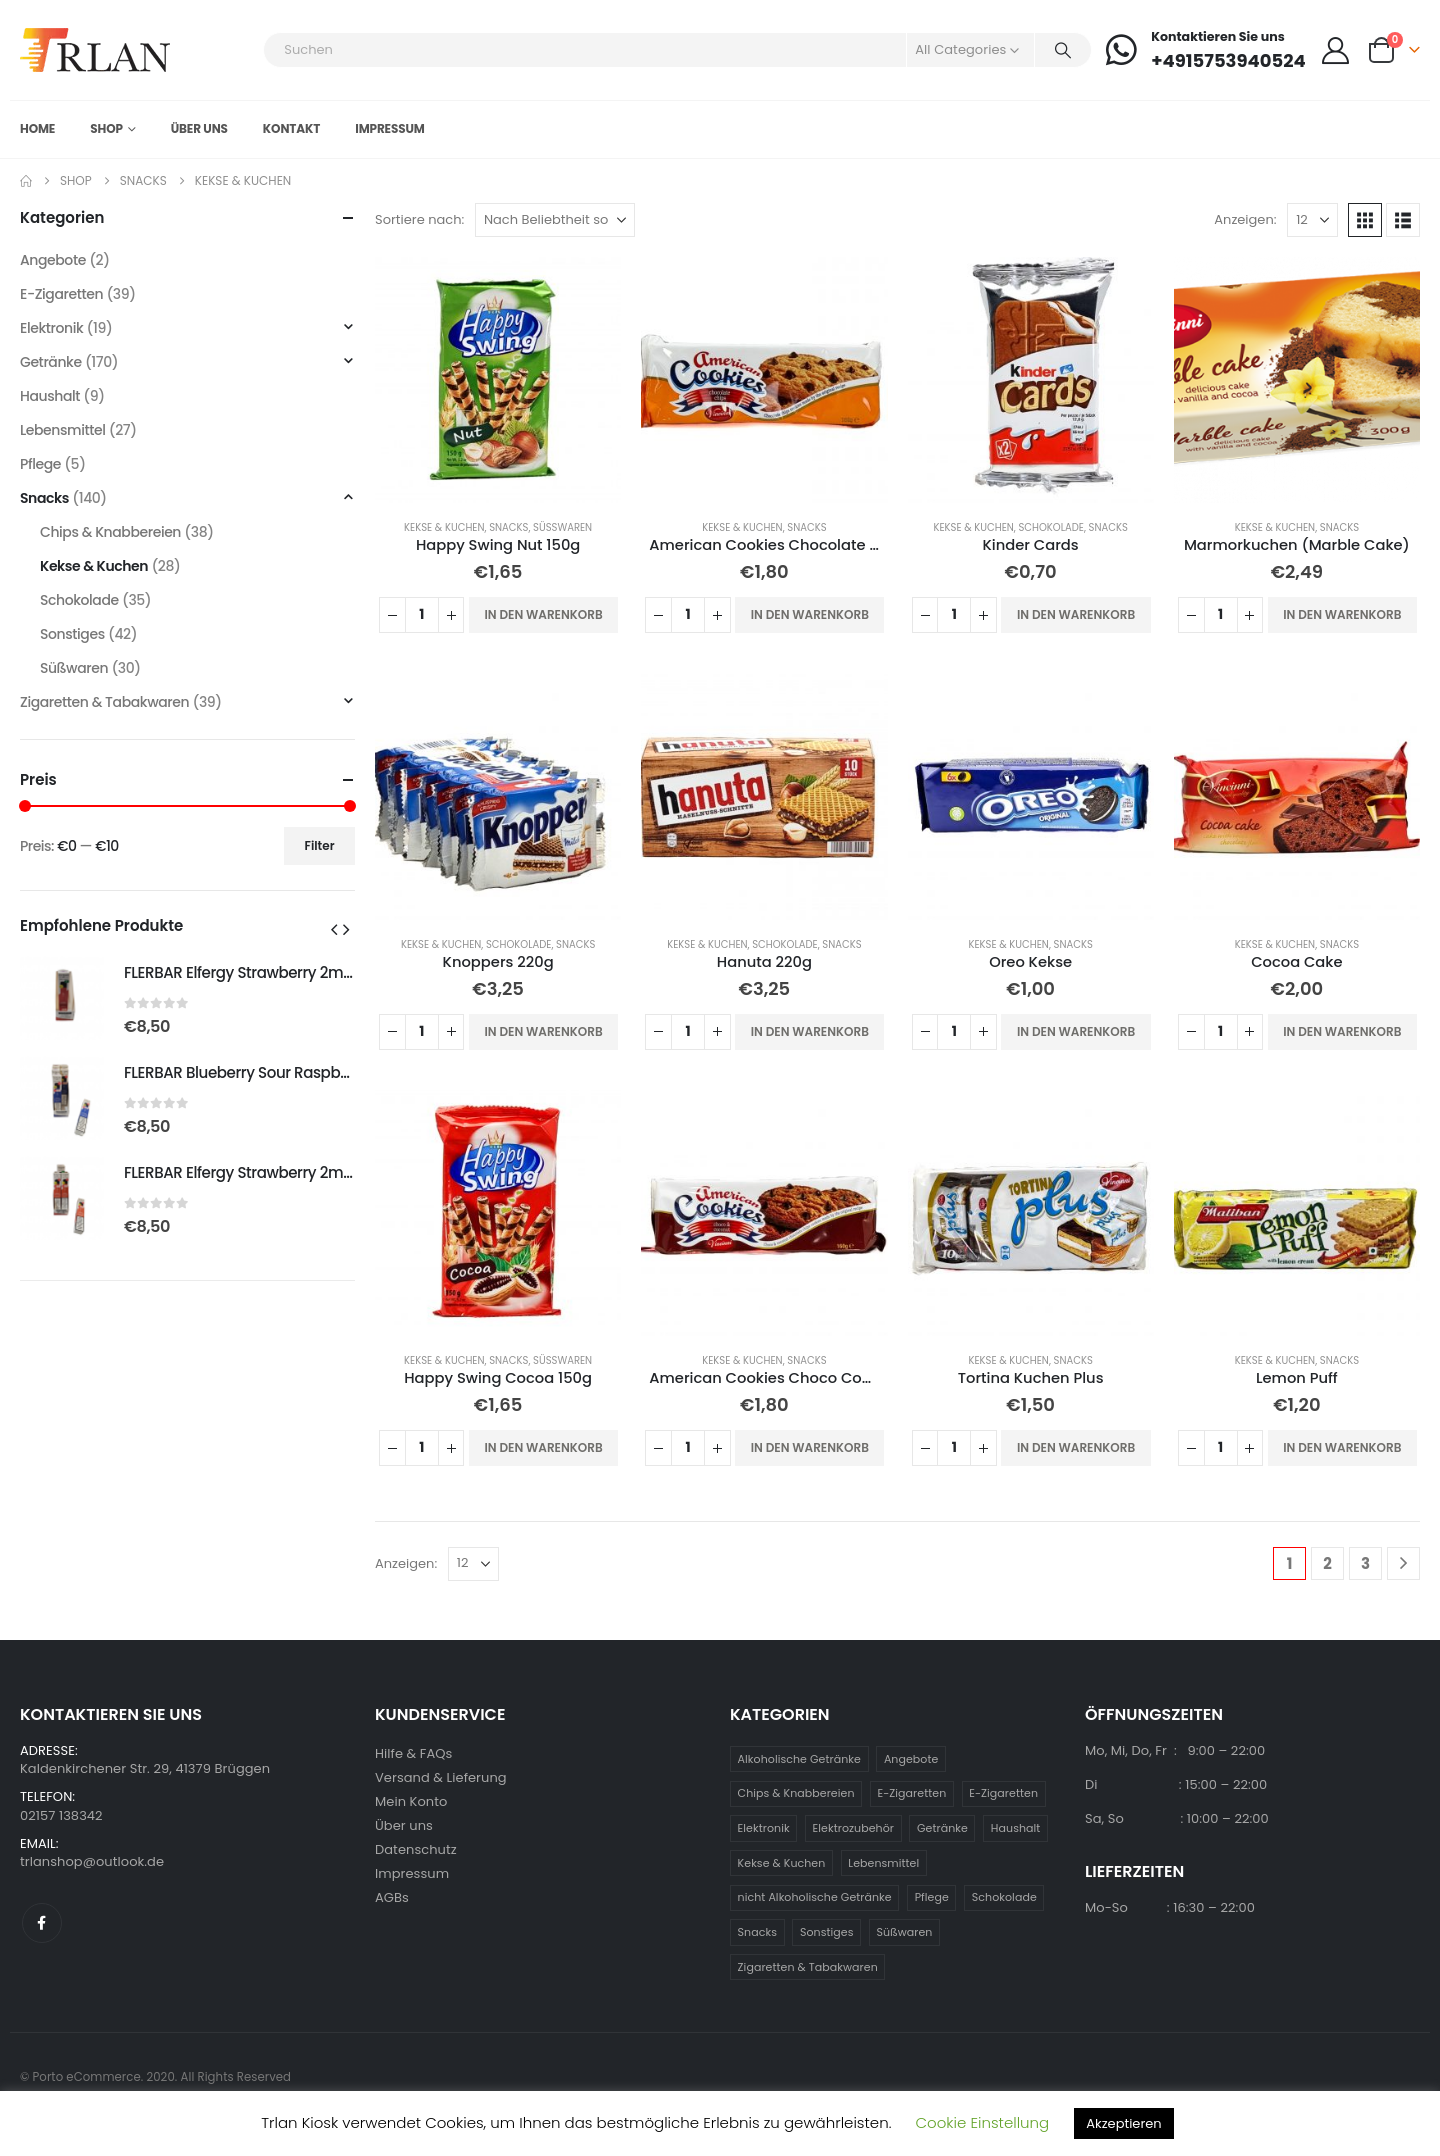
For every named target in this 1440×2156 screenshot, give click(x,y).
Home (37, 128)
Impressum (390, 128)
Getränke (51, 362)
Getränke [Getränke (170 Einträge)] (942, 1828)
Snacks (508, 527)
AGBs (392, 1897)
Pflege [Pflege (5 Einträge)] (932, 1897)
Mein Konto (411, 1801)
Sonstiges (72, 634)
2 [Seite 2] (1327, 1563)
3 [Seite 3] (1365, 1563)
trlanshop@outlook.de (92, 1861)
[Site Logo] (95, 50)
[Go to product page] (498, 380)
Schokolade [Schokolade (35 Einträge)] (1004, 1897)
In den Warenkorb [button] (543, 614)
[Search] (1063, 50)
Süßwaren (562, 527)
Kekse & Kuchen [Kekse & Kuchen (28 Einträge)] (782, 1863)
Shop (106, 128)
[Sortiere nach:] (555, 220)
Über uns (199, 128)
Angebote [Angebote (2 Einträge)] (911, 1759)
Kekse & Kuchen (444, 527)
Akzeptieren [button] (1123, 2123)
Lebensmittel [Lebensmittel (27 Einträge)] (883, 1863)
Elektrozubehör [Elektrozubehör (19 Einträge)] (853, 1828)
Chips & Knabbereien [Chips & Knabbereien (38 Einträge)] (796, 1793)
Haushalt (50, 396)
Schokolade (1050, 527)
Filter (320, 845)
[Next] (1403, 1563)
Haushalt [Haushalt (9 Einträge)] (1016, 1828)
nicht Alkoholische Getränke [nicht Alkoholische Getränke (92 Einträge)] (815, 1897)
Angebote (53, 260)
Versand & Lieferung (441, 1777)
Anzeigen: (1245, 219)
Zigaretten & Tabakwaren (104, 702)
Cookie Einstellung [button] (983, 2122)
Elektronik (51, 328)
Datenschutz (416, 1849)
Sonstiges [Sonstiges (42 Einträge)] (827, 1932)
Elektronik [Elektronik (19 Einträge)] (764, 1828)
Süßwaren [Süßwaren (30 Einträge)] (905, 1932)
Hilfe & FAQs (413, 1753)
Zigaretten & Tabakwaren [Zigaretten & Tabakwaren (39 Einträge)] (808, 1967)
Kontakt (291, 128)
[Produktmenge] (422, 615)
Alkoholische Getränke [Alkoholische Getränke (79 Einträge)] (799, 1759)
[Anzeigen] (1312, 220)
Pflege (40, 464)
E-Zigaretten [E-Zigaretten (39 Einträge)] (911, 1793)
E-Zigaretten (61, 294)
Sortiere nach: (419, 219)
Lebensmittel (63, 430)
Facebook (42, 1923)
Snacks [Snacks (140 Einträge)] (757, 1932)
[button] (1365, 220)
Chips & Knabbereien (110, 532)
